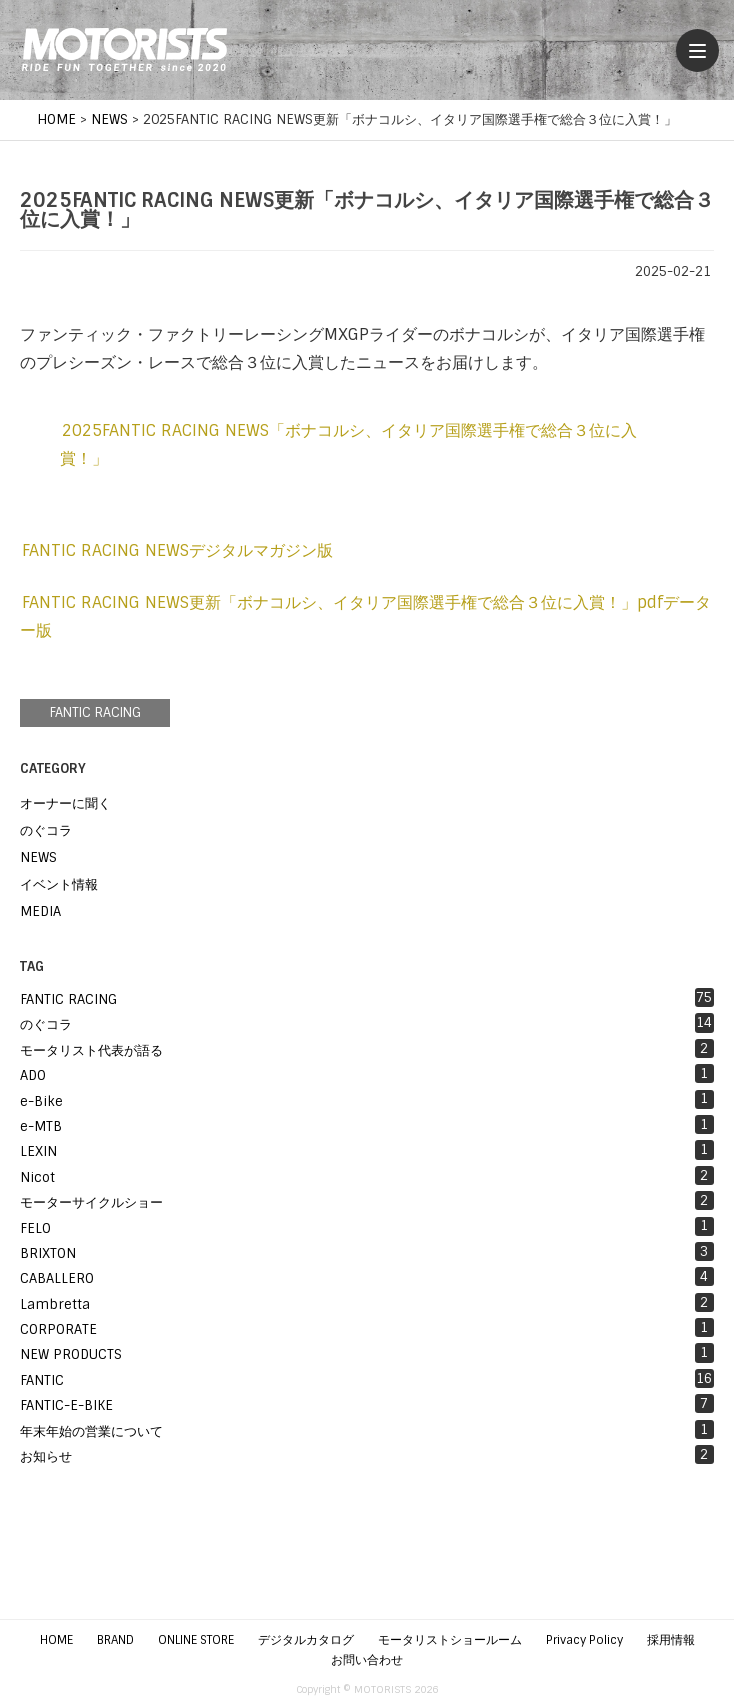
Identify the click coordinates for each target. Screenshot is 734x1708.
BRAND (115, 1640)
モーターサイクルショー (367, 1201)
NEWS (38, 857)
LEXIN (367, 1150)
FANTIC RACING (95, 712)
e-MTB (367, 1125)
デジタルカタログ (306, 1640)
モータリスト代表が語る (367, 1049)
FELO (367, 1227)
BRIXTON (367, 1252)
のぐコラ (46, 830)
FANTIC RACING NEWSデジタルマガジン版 (177, 550)
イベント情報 (59, 884)
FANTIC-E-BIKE (367, 1404)
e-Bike (367, 1100)
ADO (367, 1074)
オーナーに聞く (65, 803)
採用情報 (671, 1640)
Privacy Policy (584, 1640)
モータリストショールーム (450, 1640)
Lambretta (367, 1303)
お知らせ (367, 1455)
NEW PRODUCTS (367, 1353)
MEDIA (40, 911)
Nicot (367, 1176)
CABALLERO (367, 1277)
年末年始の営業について (367, 1430)
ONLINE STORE (196, 1640)
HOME (56, 1640)
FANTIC (367, 1379)
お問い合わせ (367, 1660)
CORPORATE (367, 1328)
